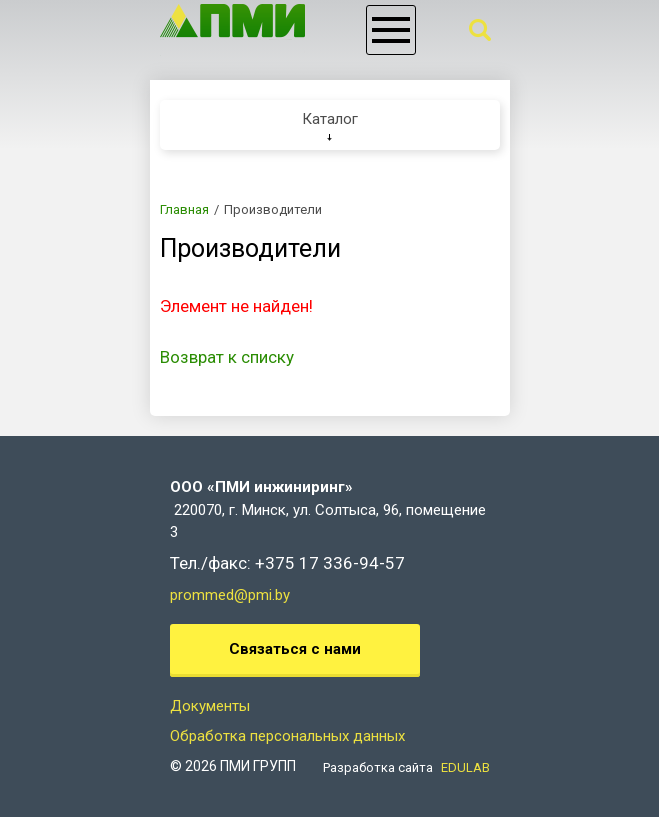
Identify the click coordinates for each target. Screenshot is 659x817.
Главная (184, 209)
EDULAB (465, 767)
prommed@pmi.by (230, 595)
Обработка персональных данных (287, 736)
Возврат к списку (227, 357)
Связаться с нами (295, 649)
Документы (210, 706)
